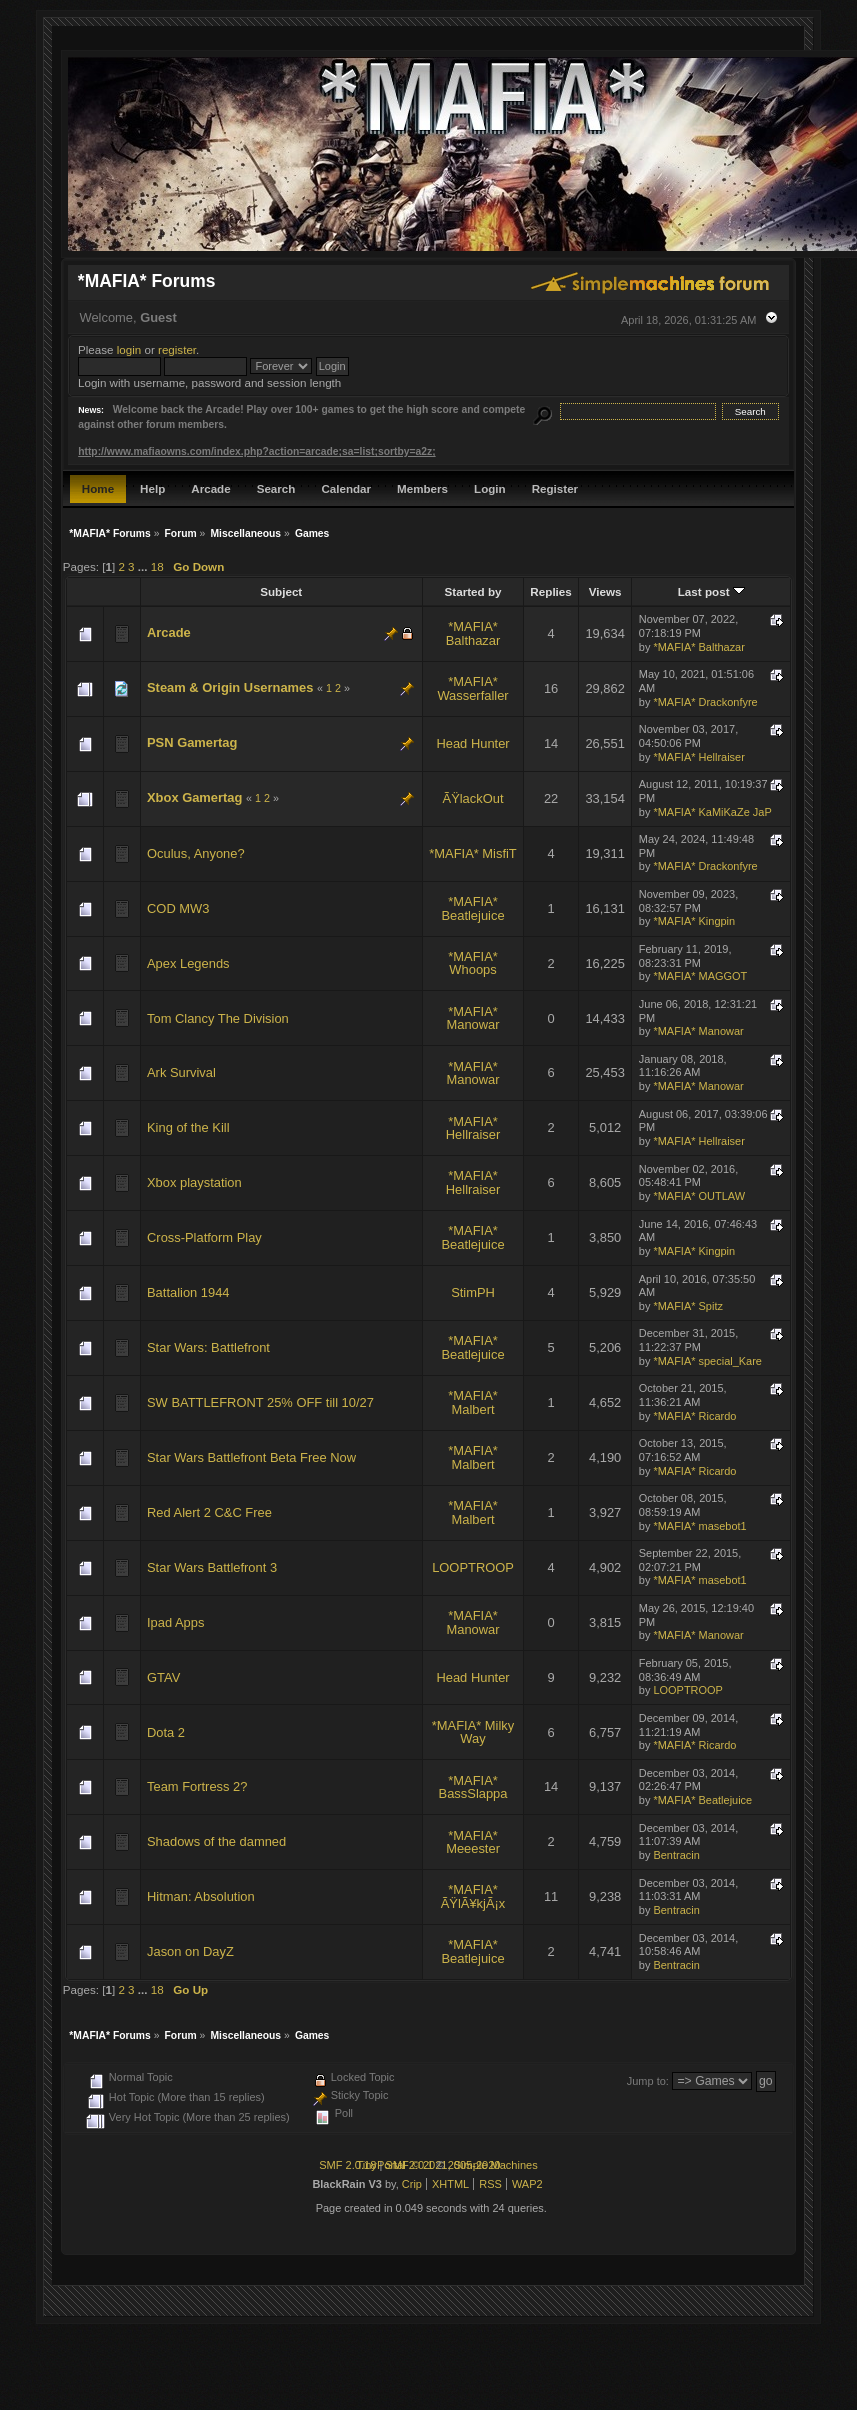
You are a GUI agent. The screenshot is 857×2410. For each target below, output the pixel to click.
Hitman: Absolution (201, 1896)
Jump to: (648, 2081)
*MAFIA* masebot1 (699, 1526)
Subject (281, 591)
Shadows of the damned (216, 1841)
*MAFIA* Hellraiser (698, 757)
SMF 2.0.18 (347, 2165)
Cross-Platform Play (204, 1237)
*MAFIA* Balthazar (473, 633)
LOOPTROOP (473, 1567)
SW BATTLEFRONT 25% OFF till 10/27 (260, 1402)
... (144, 566)
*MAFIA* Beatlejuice (472, 908)
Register (555, 488)
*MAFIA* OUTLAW (699, 1196)
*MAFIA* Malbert (472, 1402)
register (177, 349)
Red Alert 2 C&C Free (209, 1512)
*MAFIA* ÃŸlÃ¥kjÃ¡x (473, 1896)
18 (157, 566)
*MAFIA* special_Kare (707, 1361)
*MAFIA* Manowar (472, 1018)
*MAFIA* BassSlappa (473, 1787)
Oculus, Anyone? (196, 853)
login (129, 349)
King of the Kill (188, 1127)
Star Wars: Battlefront (208, 1347)
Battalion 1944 (188, 1292)
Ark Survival (181, 1072)
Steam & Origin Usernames (230, 687)
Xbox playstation (194, 1182)
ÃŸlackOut (473, 798)
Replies (550, 591)
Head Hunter (472, 743)
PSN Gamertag (192, 742)
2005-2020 (474, 2165)
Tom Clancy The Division (218, 1018)
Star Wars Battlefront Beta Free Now (251, 1457)
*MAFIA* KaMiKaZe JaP (712, 812)
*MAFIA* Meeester (473, 1842)
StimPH (473, 1292)
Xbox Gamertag (194, 797)
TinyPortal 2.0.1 (394, 2165)
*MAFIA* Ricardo (694, 1416)
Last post (711, 591)
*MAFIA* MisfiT (472, 853)
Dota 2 (166, 1732)
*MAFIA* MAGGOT (700, 976)
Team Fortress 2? (197, 1786)
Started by (473, 591)
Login (490, 488)
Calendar (346, 488)
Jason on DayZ (190, 1951)
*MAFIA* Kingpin (694, 921)
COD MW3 (178, 908)
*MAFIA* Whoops (472, 963)
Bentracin (676, 1855)
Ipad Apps (175, 1622)
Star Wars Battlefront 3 (212, 1567)
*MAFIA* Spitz (688, 1306)
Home (98, 488)
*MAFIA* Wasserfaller (472, 688)
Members (422, 488)
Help (152, 488)
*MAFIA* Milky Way (473, 1732)
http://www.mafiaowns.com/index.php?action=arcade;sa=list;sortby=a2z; (256, 451)
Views (605, 591)
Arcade (210, 488)
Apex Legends (188, 963)
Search (276, 488)
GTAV (163, 1677)
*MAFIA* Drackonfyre (705, 702)
